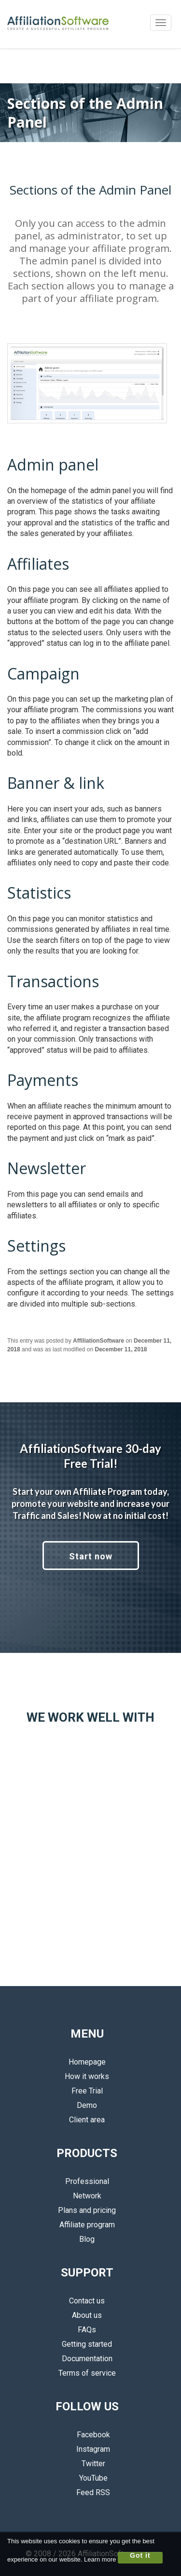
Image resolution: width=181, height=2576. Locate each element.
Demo (87, 2105)
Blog (87, 2239)
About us (87, 2315)
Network (87, 2195)
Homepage (87, 2061)
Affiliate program (87, 2224)
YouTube (87, 2478)
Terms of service (87, 2373)
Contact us (87, 2300)
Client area (87, 2119)
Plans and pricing (87, 2210)
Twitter (87, 2463)
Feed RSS (87, 2492)
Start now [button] (90, 1556)
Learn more (100, 2559)
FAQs (87, 2329)
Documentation (87, 2358)
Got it (140, 2555)
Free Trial (87, 2090)
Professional (87, 2181)
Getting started (87, 2344)
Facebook (87, 2434)
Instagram (87, 2449)
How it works (87, 2076)
